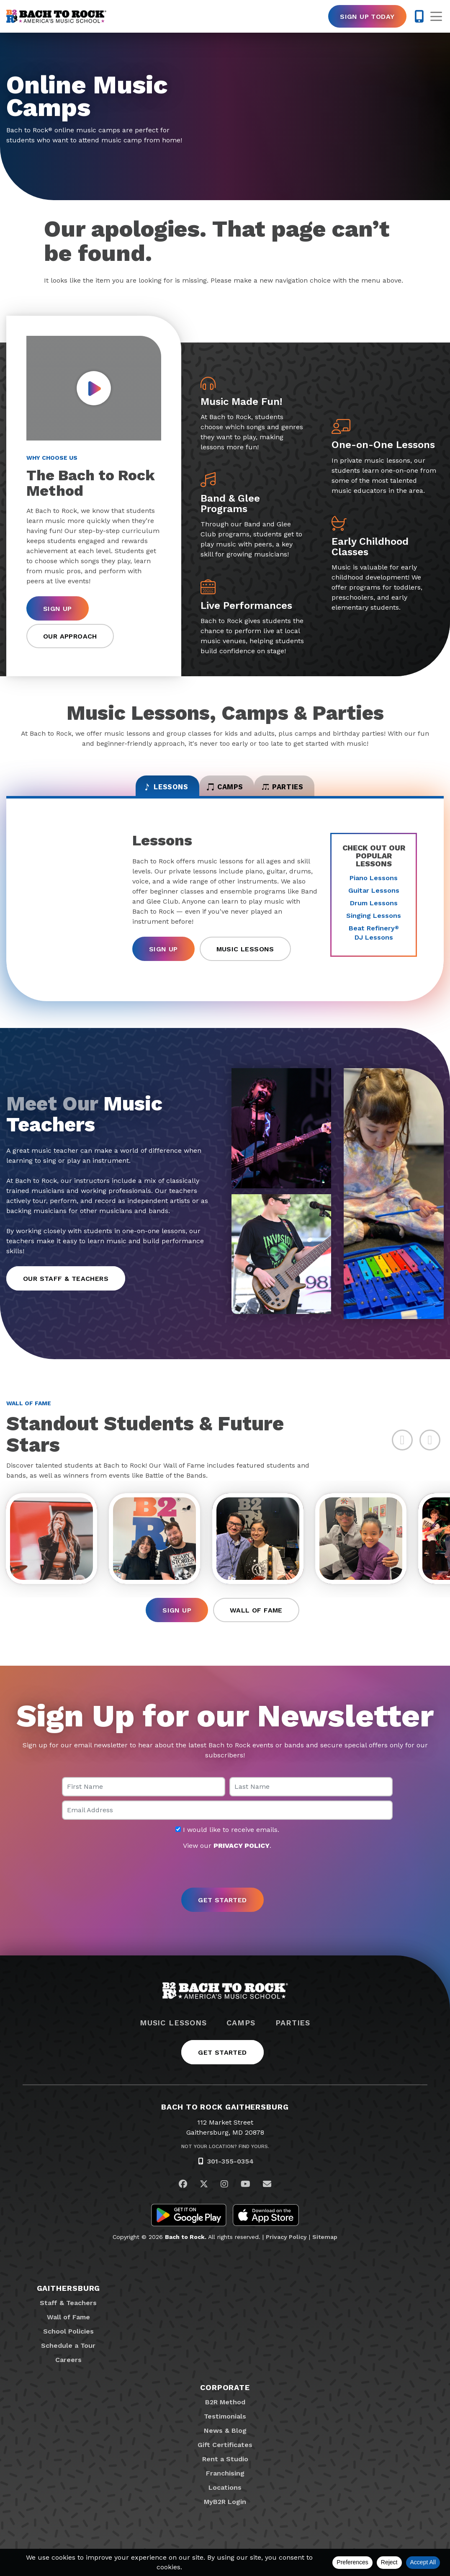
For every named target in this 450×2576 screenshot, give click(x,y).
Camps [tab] (225, 791)
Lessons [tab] (138, 791)
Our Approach (70, 636)
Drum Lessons (374, 910)
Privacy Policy (286, 2247)
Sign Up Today (367, 17)
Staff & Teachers (68, 2314)
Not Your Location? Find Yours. (225, 2157)
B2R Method (225, 2413)
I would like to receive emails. (227, 1840)
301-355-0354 (230, 2172)
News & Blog (225, 2441)
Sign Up (57, 609)
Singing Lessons (373, 923)
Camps (240, 2034)
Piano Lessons (374, 885)
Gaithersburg (68, 2299)
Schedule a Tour (68, 2356)
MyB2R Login (225, 2513)
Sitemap (324, 2247)
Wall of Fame (256, 1621)
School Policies (68, 2342)
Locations (225, 2498)
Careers (68, 2371)
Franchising (225, 2484)
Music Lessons (245, 957)
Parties (292, 2034)
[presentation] (225, 1880)
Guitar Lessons (373, 898)
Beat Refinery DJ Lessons (374, 940)
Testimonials (225, 2427)
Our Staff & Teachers (65, 1286)
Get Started (222, 2063)
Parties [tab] (310, 791)
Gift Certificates (225, 2456)
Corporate (225, 2398)
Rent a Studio (225, 2470)
